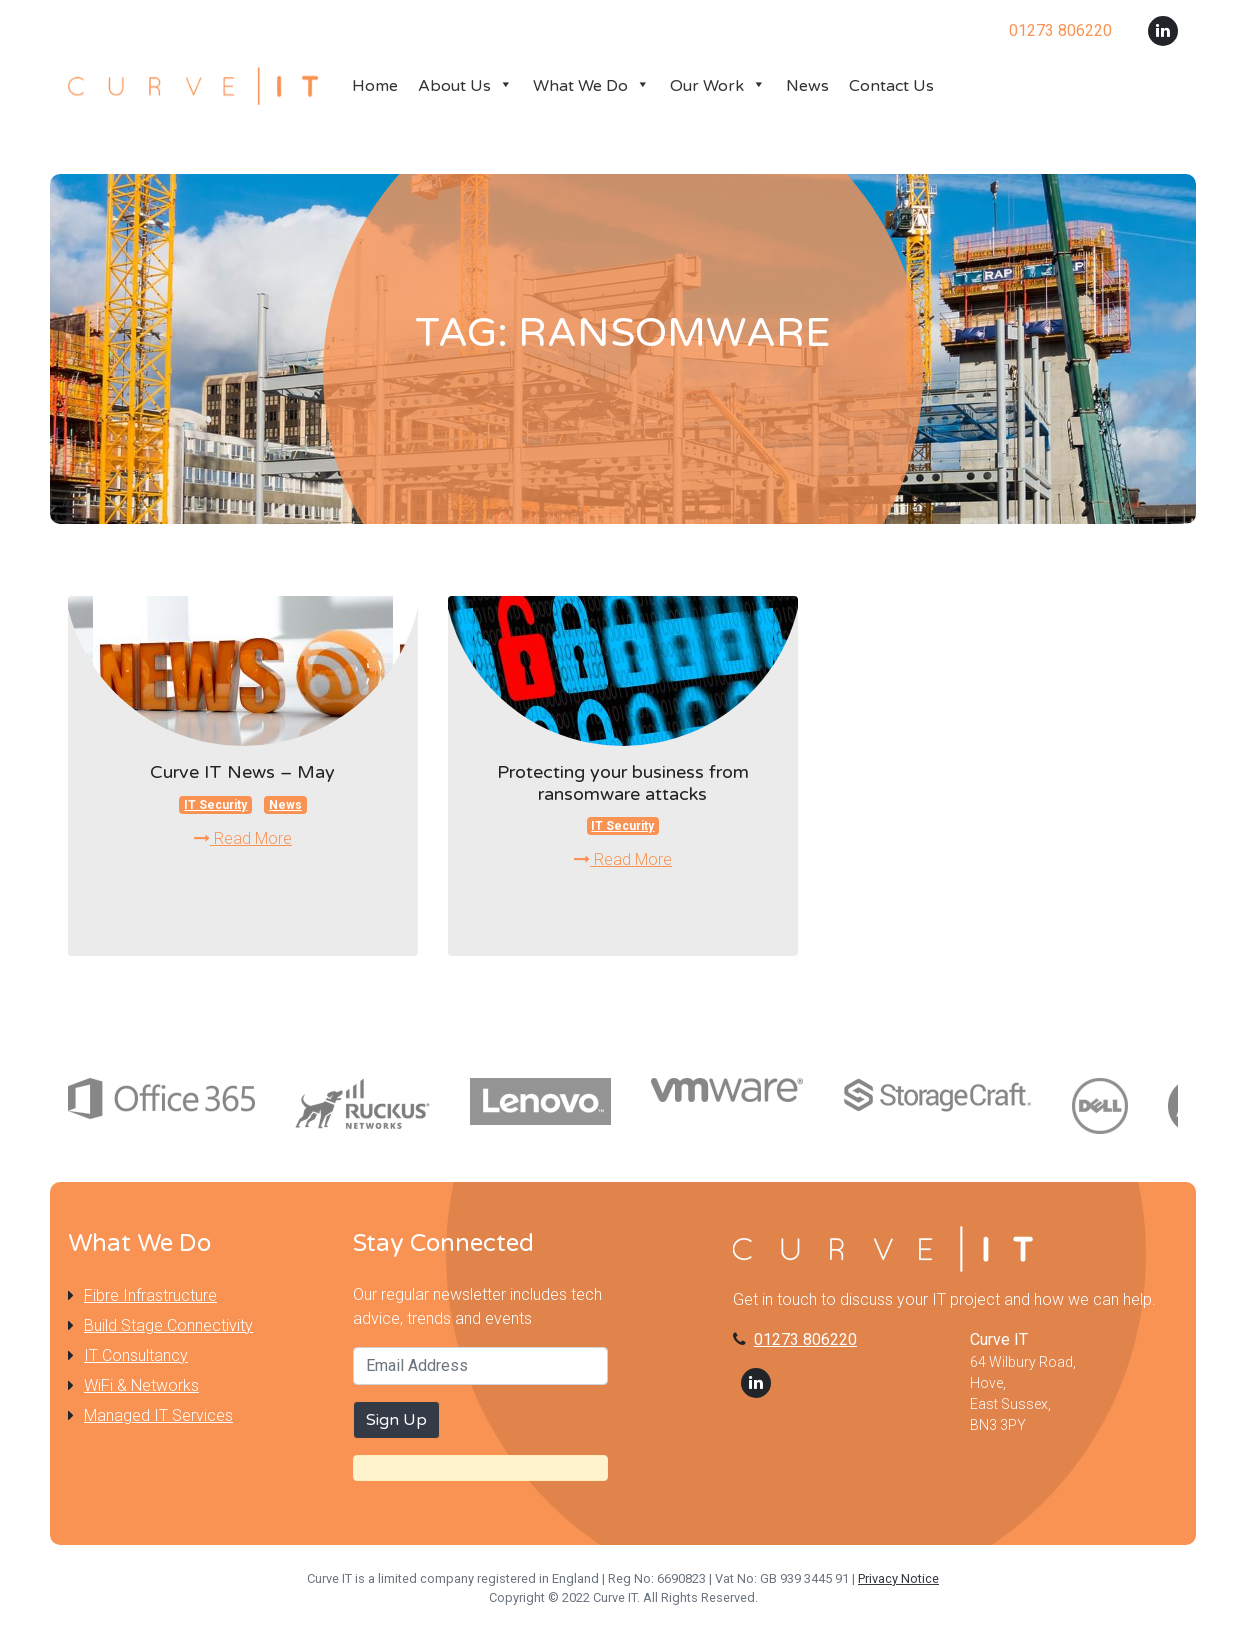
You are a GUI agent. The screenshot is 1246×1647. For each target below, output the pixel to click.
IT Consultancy (136, 1355)
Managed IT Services (158, 1415)
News (807, 86)
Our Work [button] (718, 86)
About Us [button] (465, 86)
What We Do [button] (591, 86)
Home (375, 86)
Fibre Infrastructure (150, 1295)
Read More (243, 838)
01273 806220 (805, 1339)
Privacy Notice (898, 1578)
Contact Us (891, 86)
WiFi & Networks (141, 1385)
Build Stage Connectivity (168, 1325)
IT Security (215, 805)
